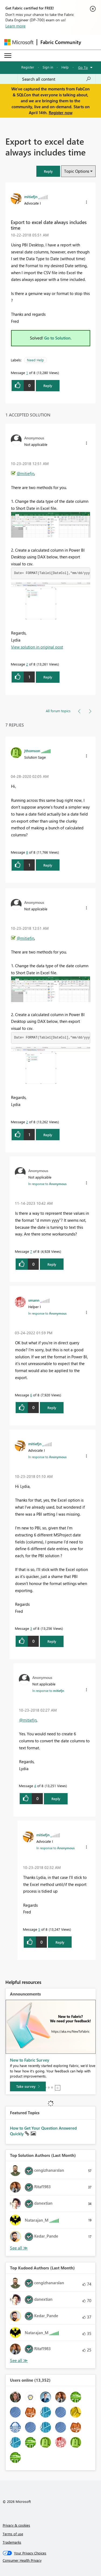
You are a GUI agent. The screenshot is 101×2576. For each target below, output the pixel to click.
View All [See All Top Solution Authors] (19, 2248)
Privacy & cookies (16, 2525)
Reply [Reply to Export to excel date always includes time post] (47, 385)
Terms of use (13, 2533)
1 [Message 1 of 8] (27, 372)
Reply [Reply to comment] (47, 677)
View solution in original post (37, 647)
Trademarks (12, 2542)
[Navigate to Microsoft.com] (18, 42)
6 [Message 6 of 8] (31, 1395)
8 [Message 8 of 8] (27, 852)
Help (65, 67)
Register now (60, 112)
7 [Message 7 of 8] (31, 1251)
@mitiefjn (25, 473)
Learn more (15, 26)
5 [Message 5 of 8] (39, 1929)
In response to (47, 1184)
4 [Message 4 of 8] (35, 1785)
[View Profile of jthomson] (32, 750)
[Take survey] (28, 2086)
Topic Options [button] (76, 171)
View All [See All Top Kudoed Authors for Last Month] (19, 2360)
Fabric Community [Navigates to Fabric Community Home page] (60, 42)
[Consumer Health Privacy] (51, 2560)
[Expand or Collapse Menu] (8, 55)
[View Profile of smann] (33, 1300)
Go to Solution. (58, 338)
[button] (48, 171)
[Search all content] (57, 79)
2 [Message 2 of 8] (27, 664)
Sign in (48, 67)
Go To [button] (83, 67)
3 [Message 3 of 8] (31, 1628)
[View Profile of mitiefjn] (30, 196)
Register (27, 67)
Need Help (35, 360)
